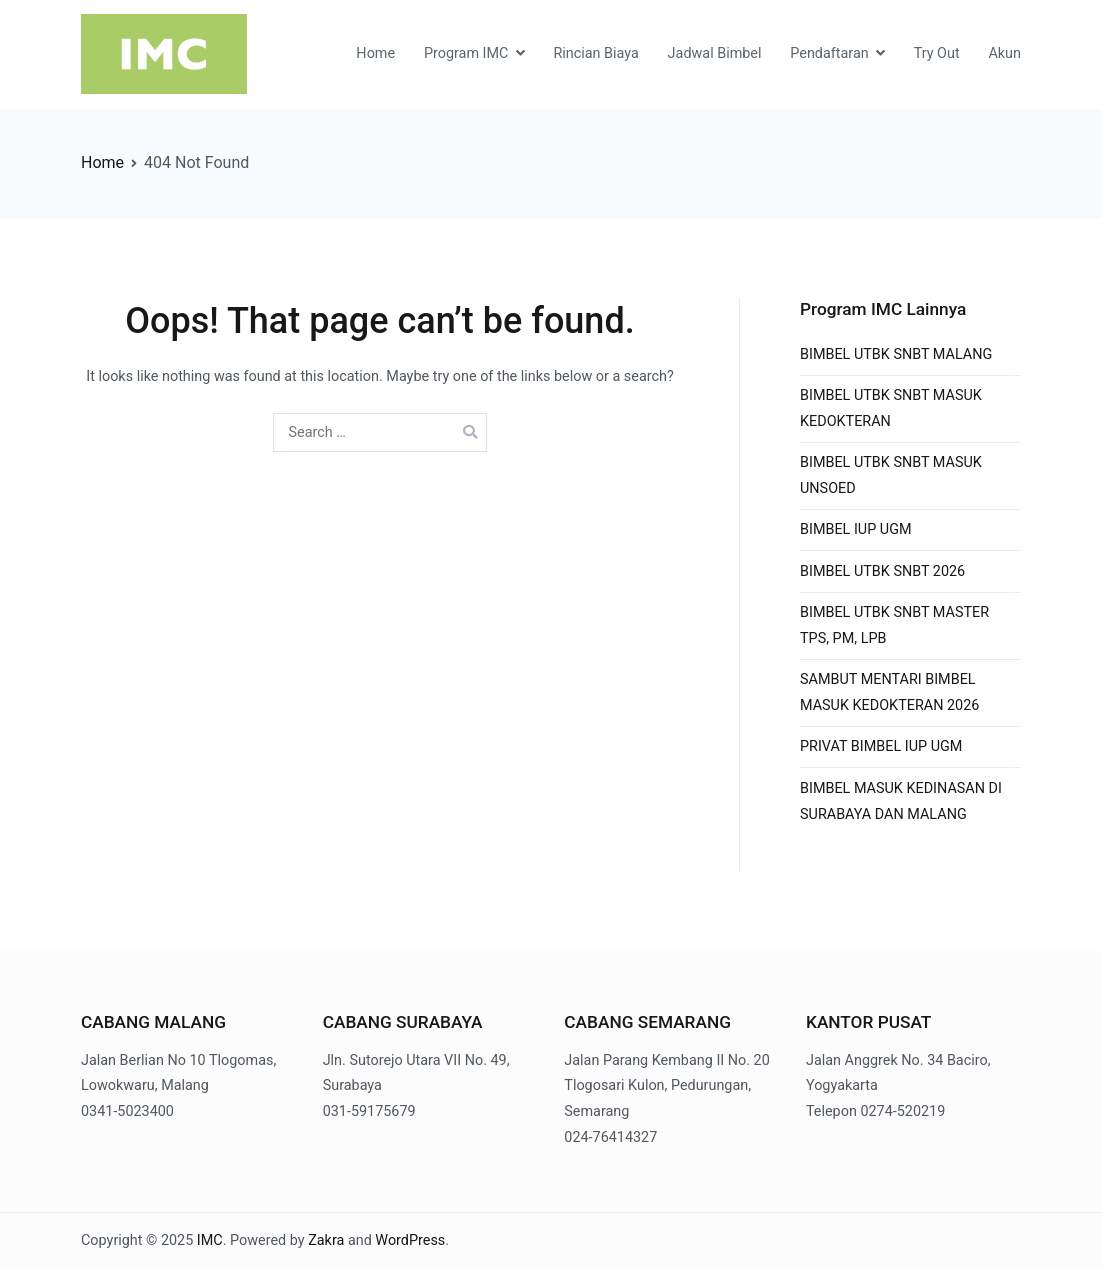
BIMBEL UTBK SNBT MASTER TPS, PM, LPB (894, 625)
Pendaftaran (829, 53)
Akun (1004, 53)
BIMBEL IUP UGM (856, 529)
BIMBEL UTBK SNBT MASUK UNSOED (891, 475)
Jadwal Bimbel (715, 53)
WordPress (410, 1240)
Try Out (937, 53)
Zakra (326, 1240)
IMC (210, 1240)
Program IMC (466, 53)
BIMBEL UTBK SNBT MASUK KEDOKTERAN (891, 408)
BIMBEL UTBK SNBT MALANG (896, 354)
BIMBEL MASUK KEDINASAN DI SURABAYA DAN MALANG (901, 801)
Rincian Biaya (595, 53)
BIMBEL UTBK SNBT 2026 (882, 571)
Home (375, 53)
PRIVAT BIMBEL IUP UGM (881, 746)
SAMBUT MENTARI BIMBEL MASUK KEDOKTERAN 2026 (889, 692)
